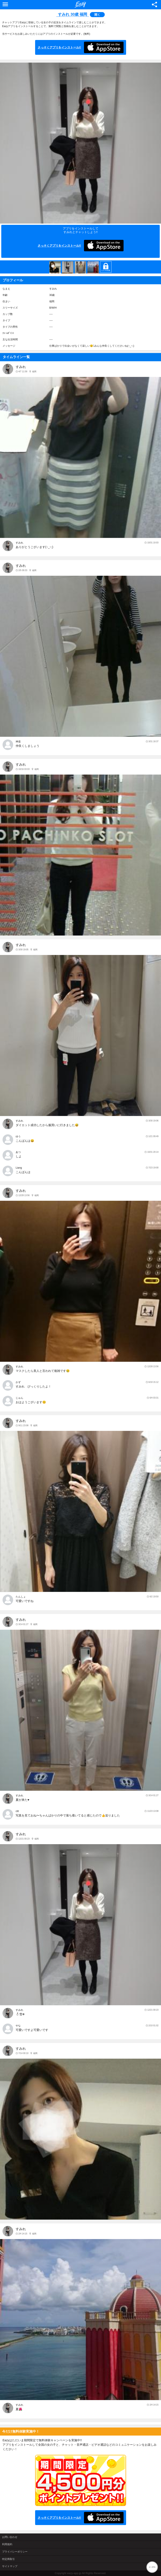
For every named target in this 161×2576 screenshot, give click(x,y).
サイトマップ (9, 2566)
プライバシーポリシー (15, 2551)
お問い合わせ (9, 2537)
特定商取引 (8, 2559)
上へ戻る (152, 2567)
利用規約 (7, 2544)
